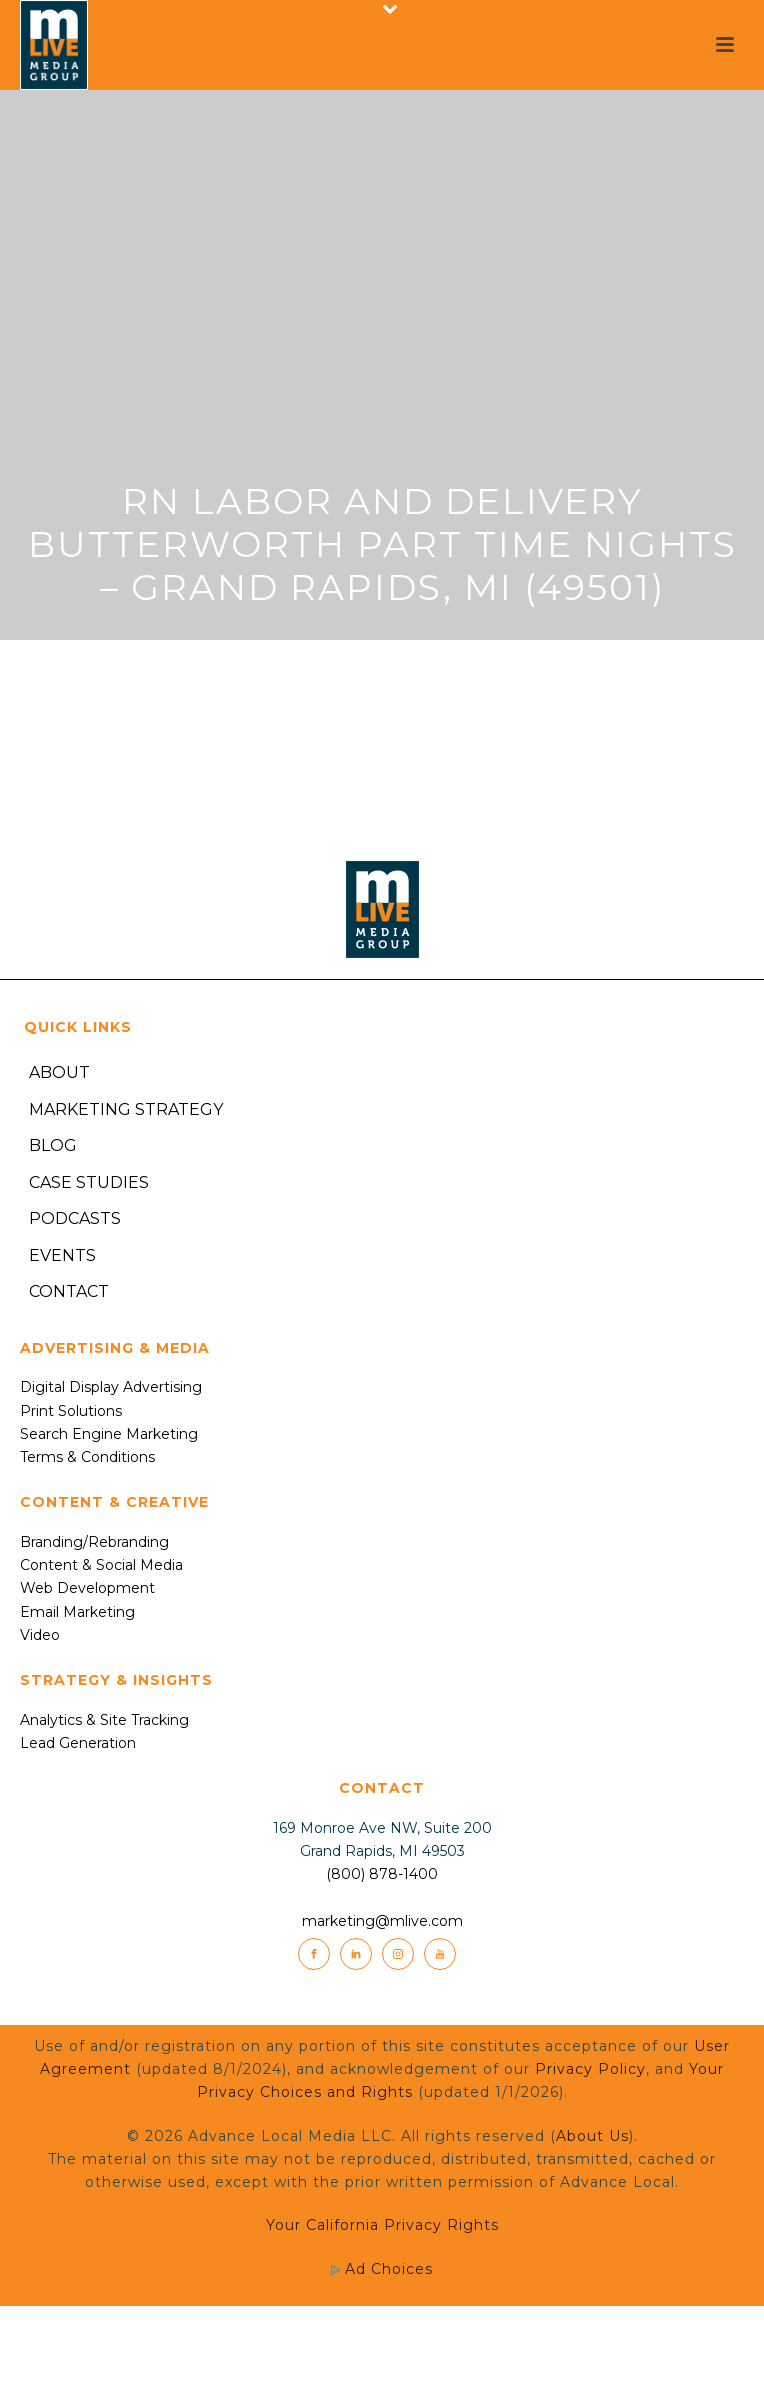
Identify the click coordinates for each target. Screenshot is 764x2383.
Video (40, 1635)
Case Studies (89, 1182)
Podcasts (75, 1218)
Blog (53, 1145)
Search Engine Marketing (109, 1434)
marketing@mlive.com (382, 1921)
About (59, 1072)
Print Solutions (71, 1411)
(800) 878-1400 (382, 1874)
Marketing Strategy (126, 1109)
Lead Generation (78, 1743)
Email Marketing (77, 1612)
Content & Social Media (101, 1565)
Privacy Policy (590, 2069)
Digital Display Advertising (111, 1387)
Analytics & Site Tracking (104, 1720)
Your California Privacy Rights (382, 2225)
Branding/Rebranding (94, 1542)
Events (62, 1255)
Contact (69, 1291)
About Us (592, 2136)
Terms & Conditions (87, 1457)
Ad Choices (382, 2269)
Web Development (87, 1588)
